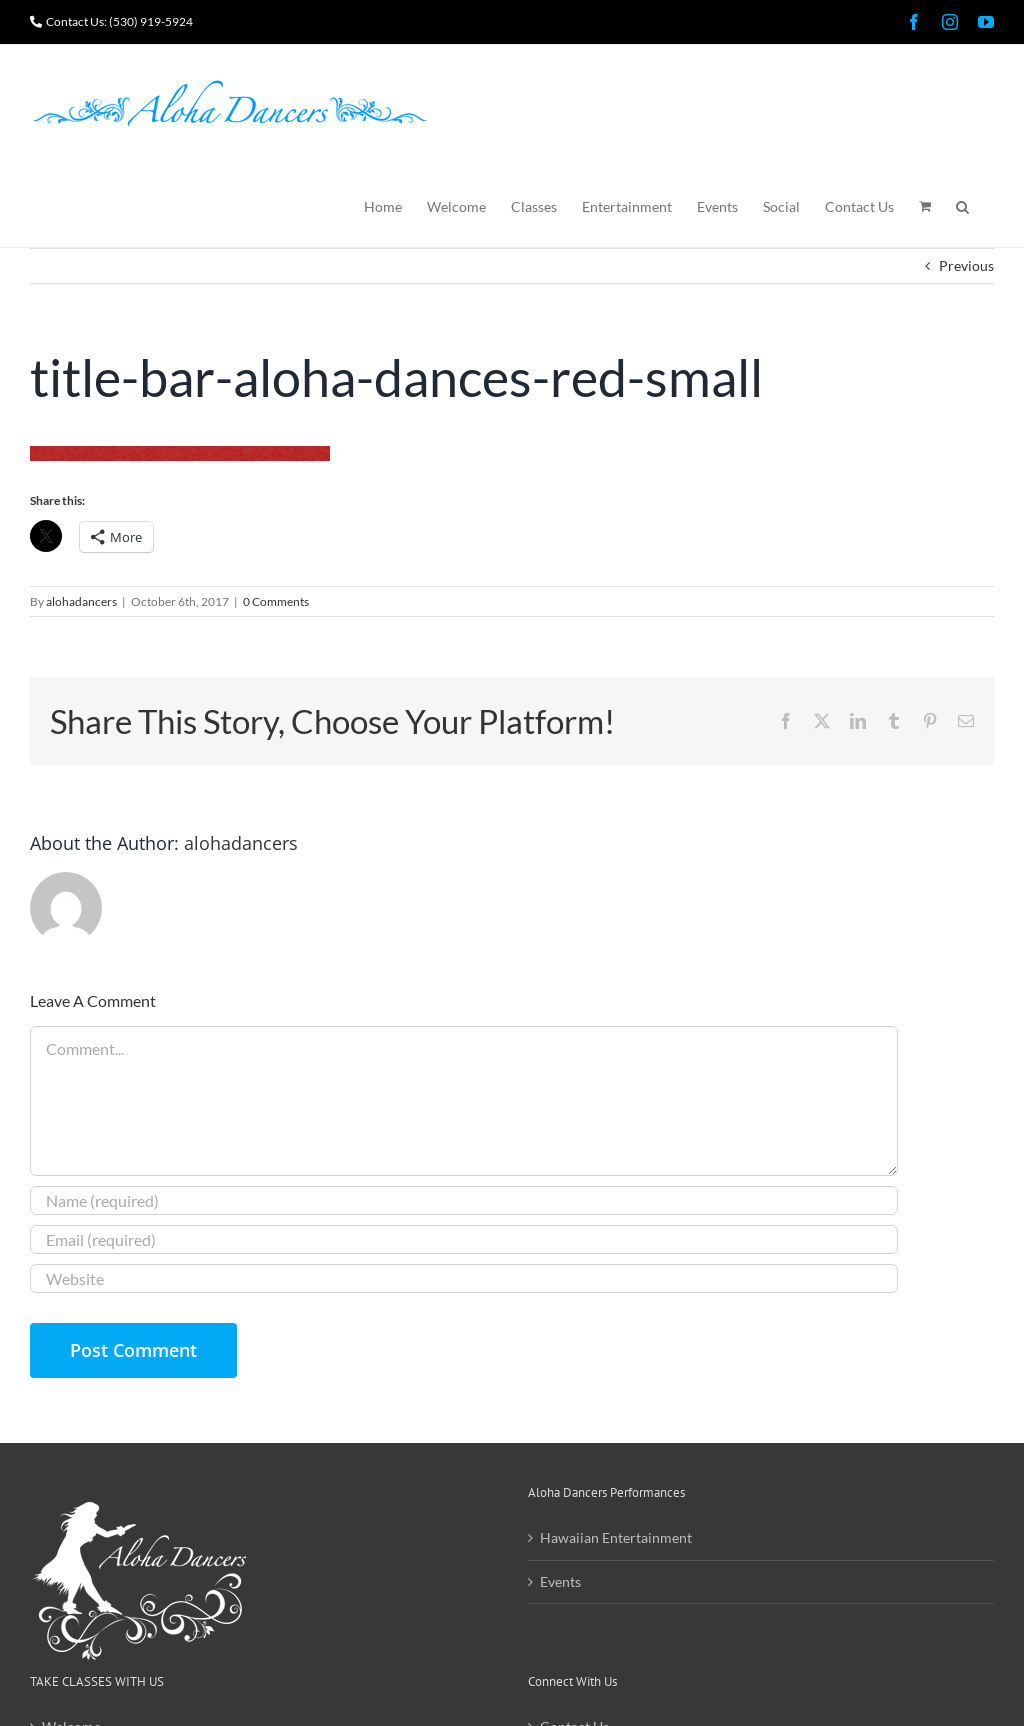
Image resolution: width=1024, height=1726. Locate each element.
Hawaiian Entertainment (616, 1537)
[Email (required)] (464, 1239)
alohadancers (81, 601)
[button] (962, 205)
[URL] (464, 1278)
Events (560, 1581)
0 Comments (276, 601)
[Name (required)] (464, 1200)
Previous (966, 265)
